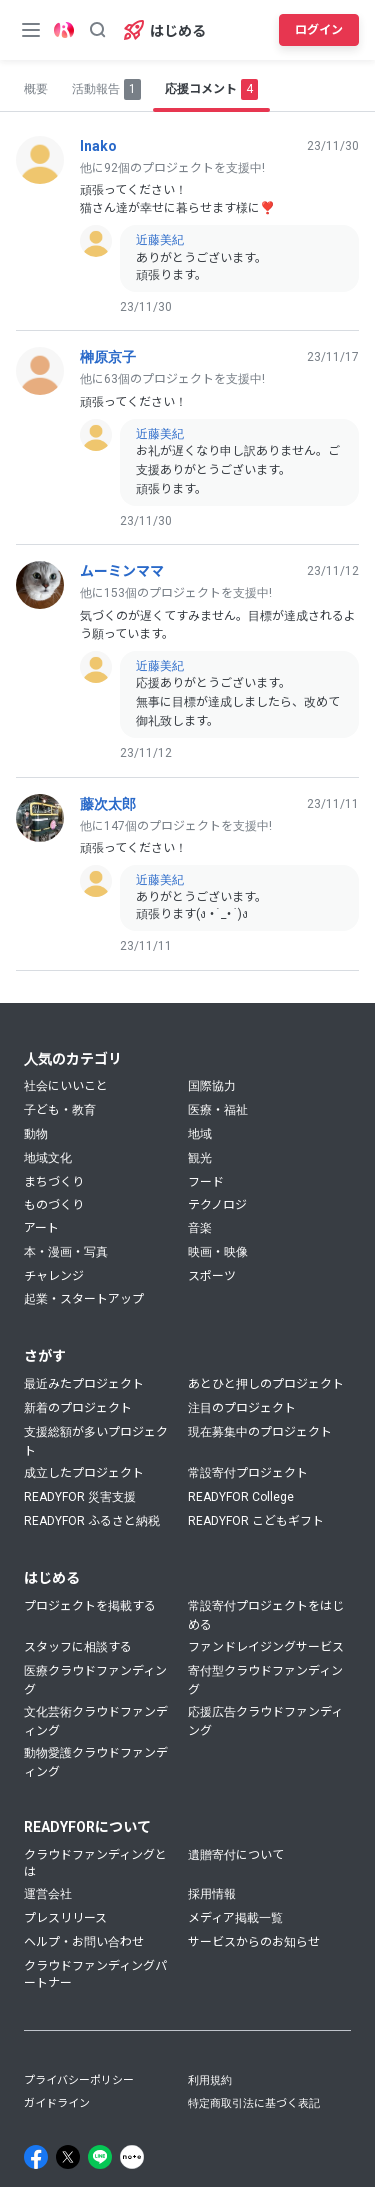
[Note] (132, 2157)
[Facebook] (36, 2157)
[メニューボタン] (31, 30)
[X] (68, 2157)
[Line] (100, 2157)
